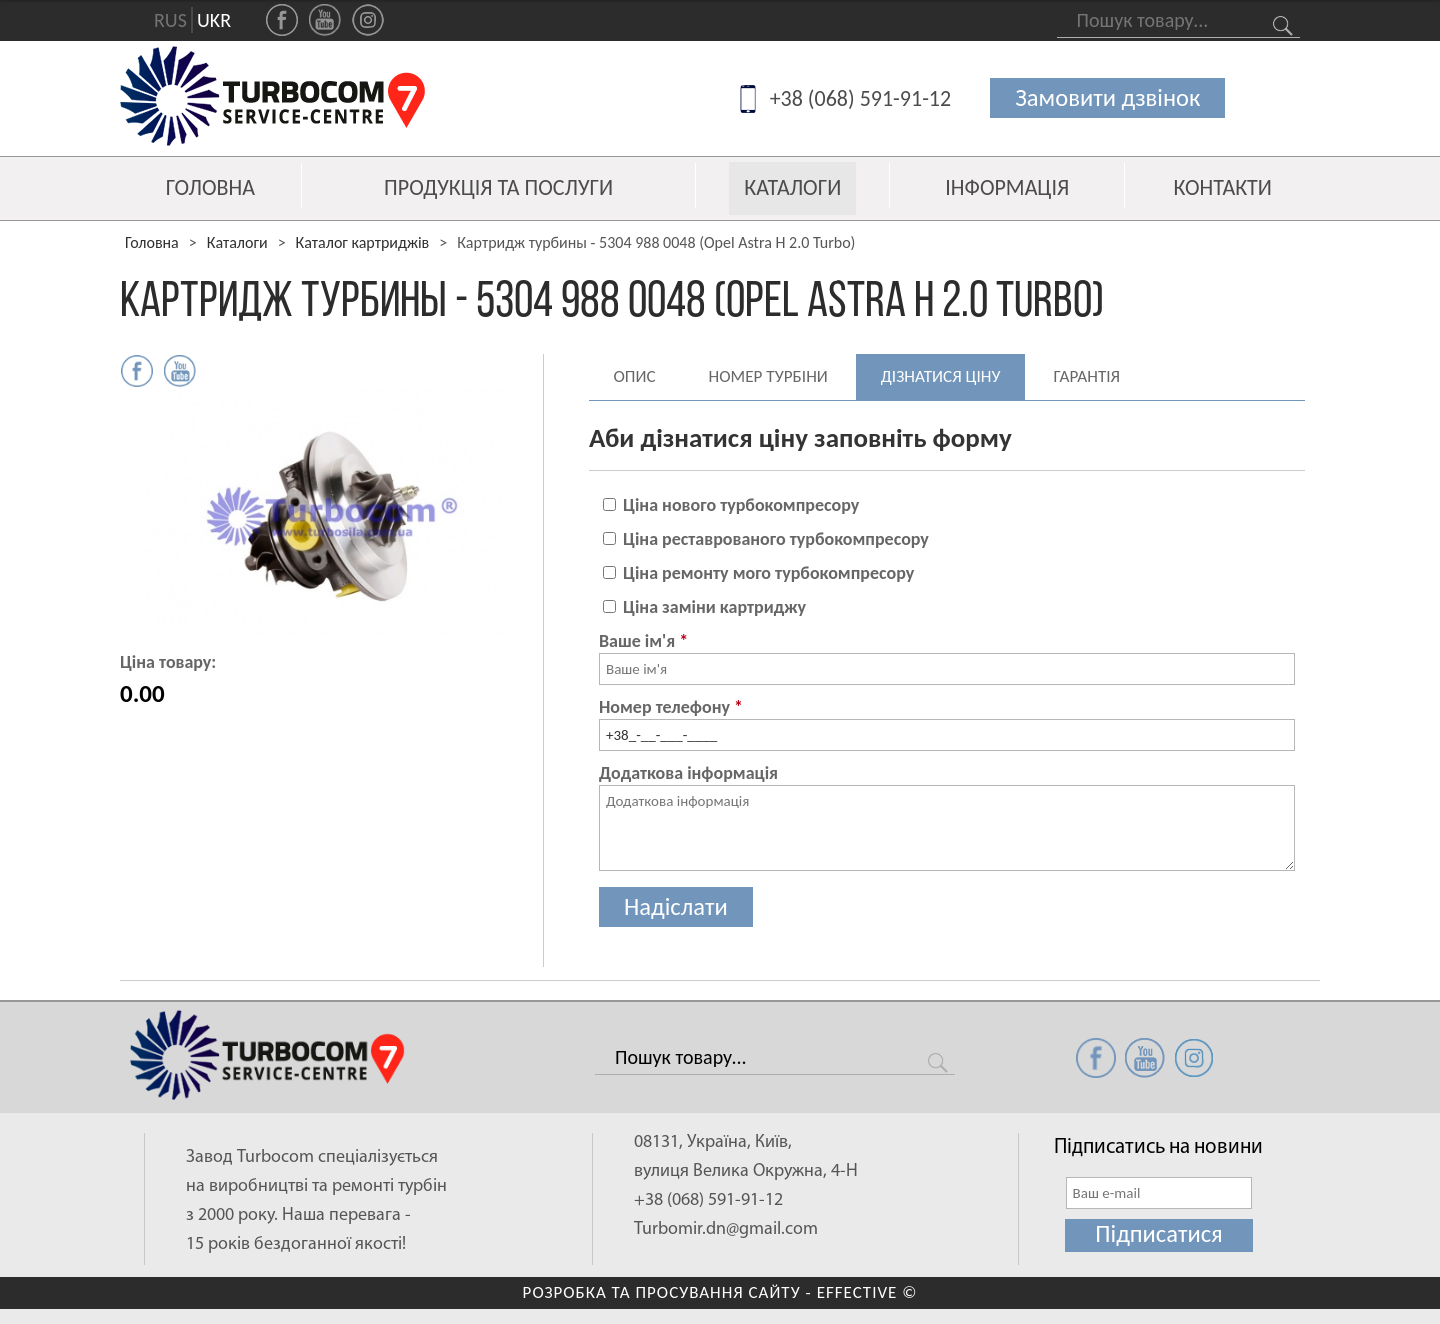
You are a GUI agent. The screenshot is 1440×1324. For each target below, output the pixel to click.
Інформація (1007, 189)
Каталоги (792, 187)
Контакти (1223, 189)
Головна (210, 189)
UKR (214, 21)
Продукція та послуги (498, 189)
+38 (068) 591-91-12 (859, 99)
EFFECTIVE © (867, 1292)
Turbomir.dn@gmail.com (726, 1228)
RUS (170, 21)
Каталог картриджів (363, 242)
